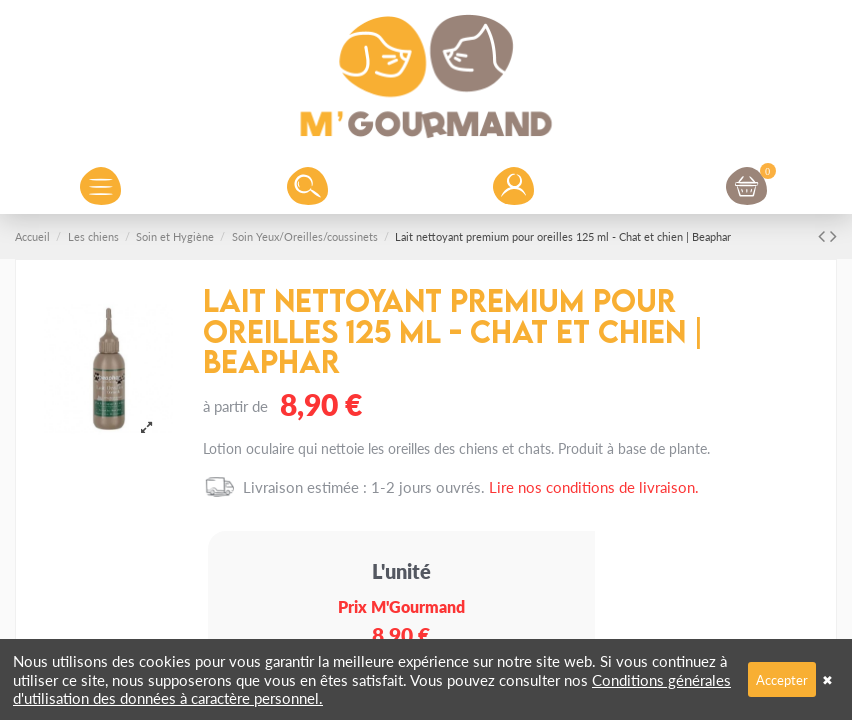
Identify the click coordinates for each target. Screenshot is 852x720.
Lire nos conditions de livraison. (594, 486)
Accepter (782, 679)
